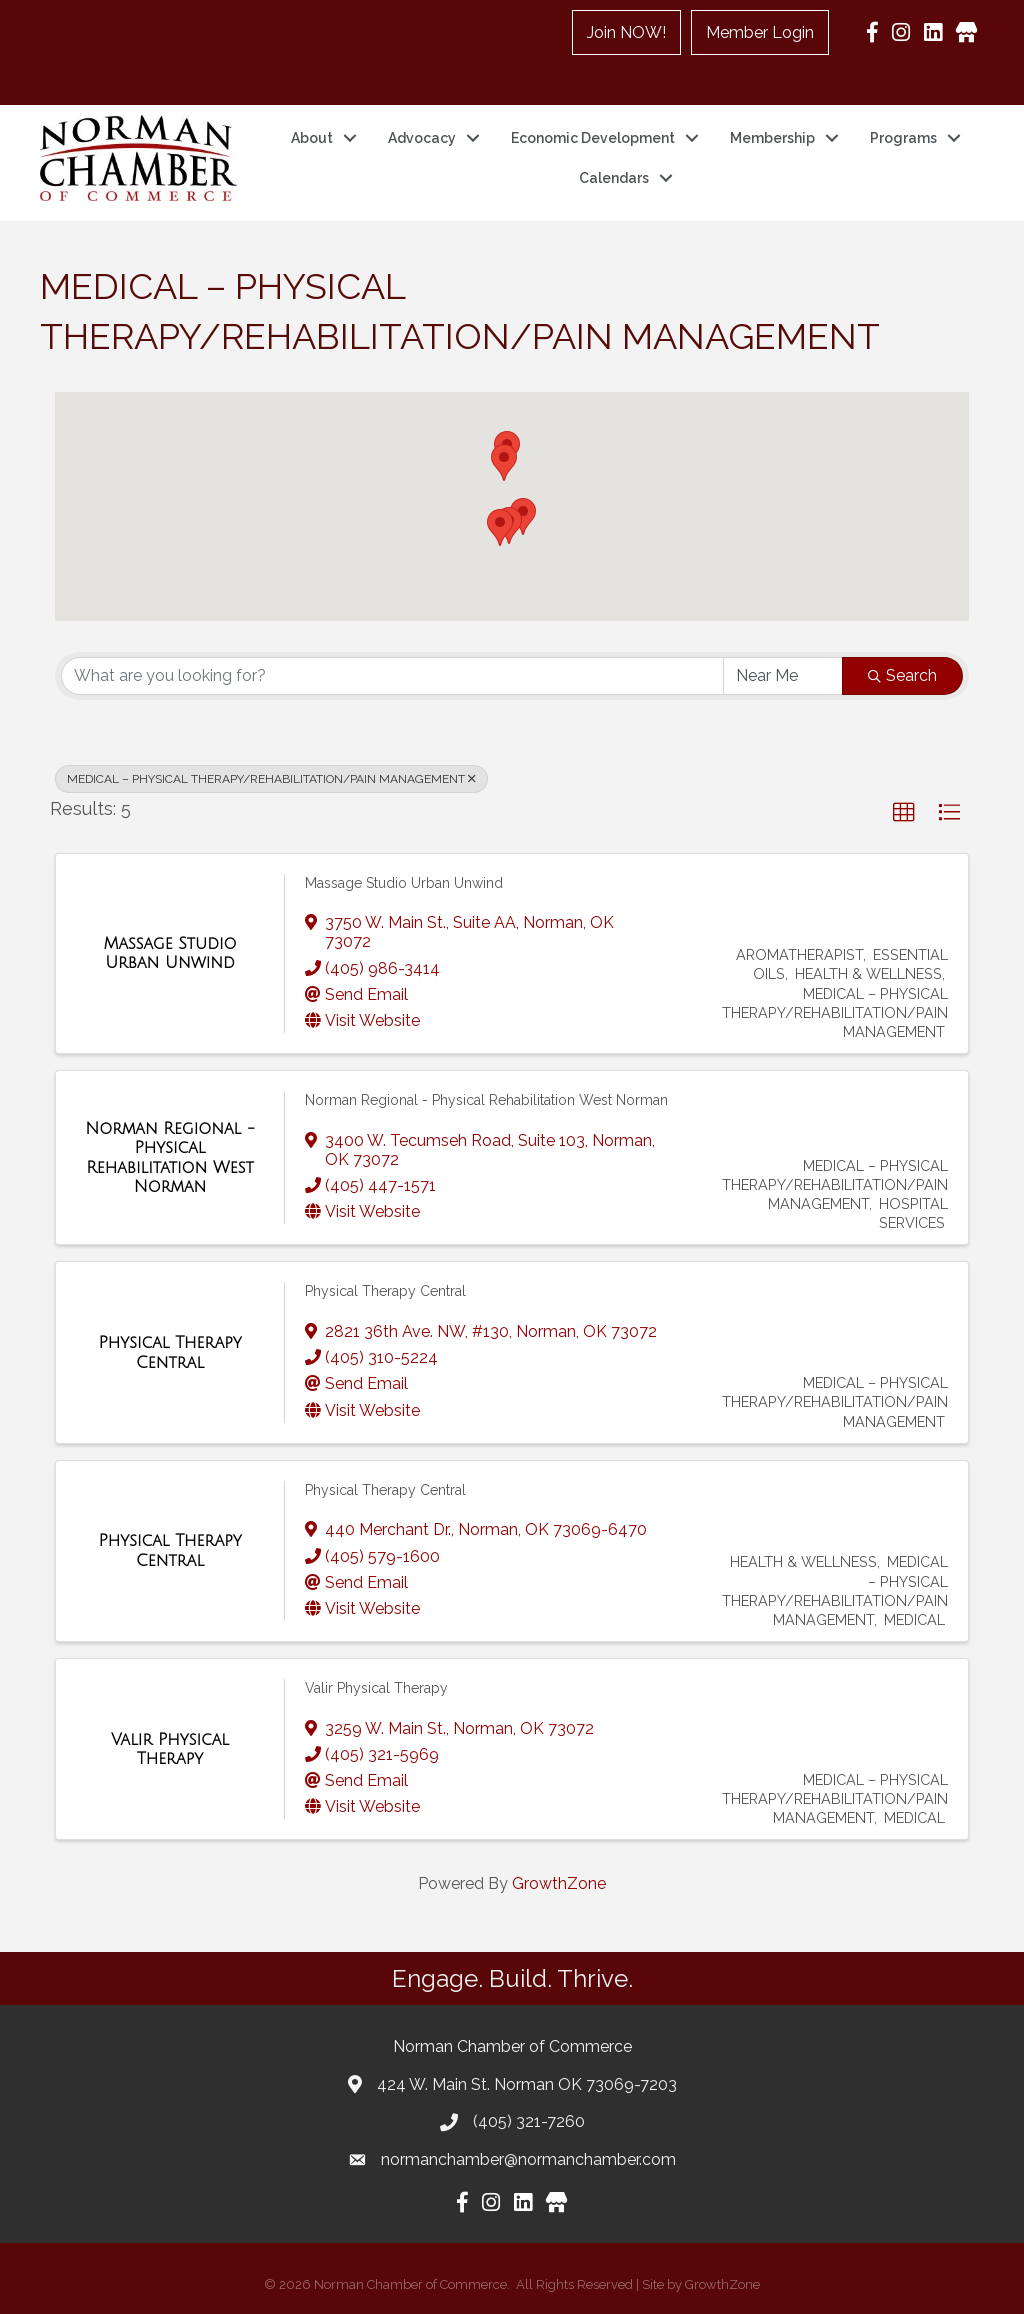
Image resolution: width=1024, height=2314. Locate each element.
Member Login (760, 32)
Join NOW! (626, 32)
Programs (903, 138)
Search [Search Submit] (902, 675)
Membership (772, 138)
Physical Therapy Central (385, 1291)
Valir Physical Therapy (376, 1688)
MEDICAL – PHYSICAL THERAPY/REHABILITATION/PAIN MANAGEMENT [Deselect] (271, 779)
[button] (500, 527)
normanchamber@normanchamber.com (528, 2159)
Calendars (614, 178)
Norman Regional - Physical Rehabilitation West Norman (486, 1100)
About (312, 138)
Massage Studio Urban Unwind (404, 883)
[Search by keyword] (392, 676)
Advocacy (422, 138)
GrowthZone (559, 1883)
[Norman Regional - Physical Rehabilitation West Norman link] (170, 1158)
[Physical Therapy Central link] (170, 1352)
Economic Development (593, 138)
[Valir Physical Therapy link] (170, 1749)
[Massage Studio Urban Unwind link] (170, 953)
